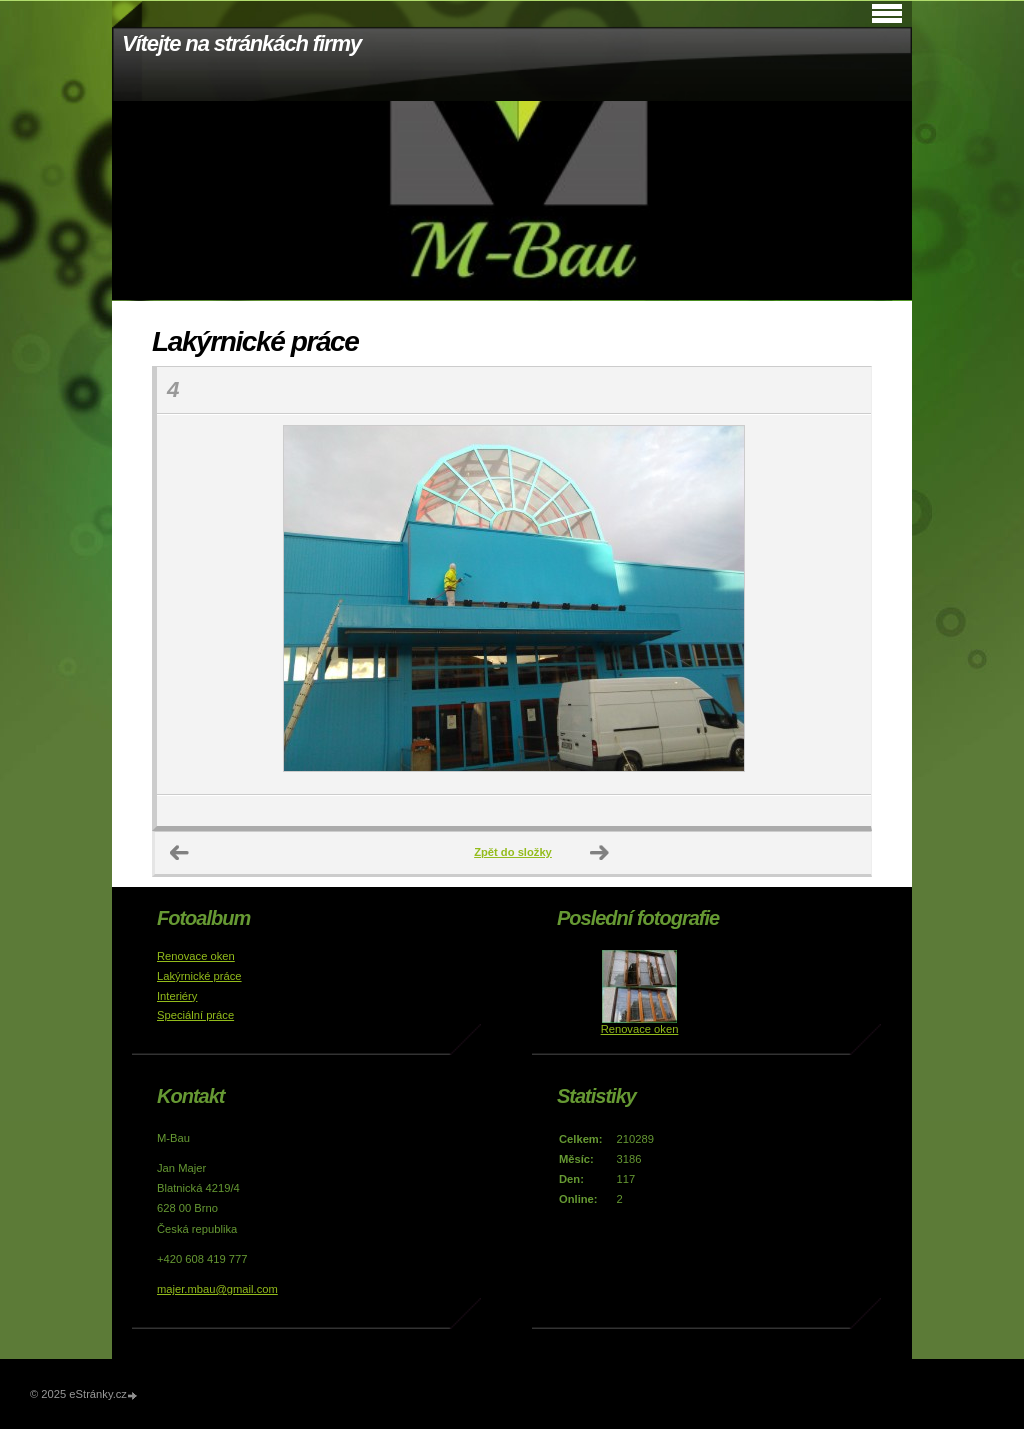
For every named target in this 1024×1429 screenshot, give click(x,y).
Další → (600, 853)
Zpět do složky (513, 852)
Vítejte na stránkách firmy (241, 43)
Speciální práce (195, 1015)
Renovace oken (196, 956)
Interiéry (177, 996)
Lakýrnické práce (199, 976)
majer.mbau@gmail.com (217, 1289)
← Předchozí (180, 853)
